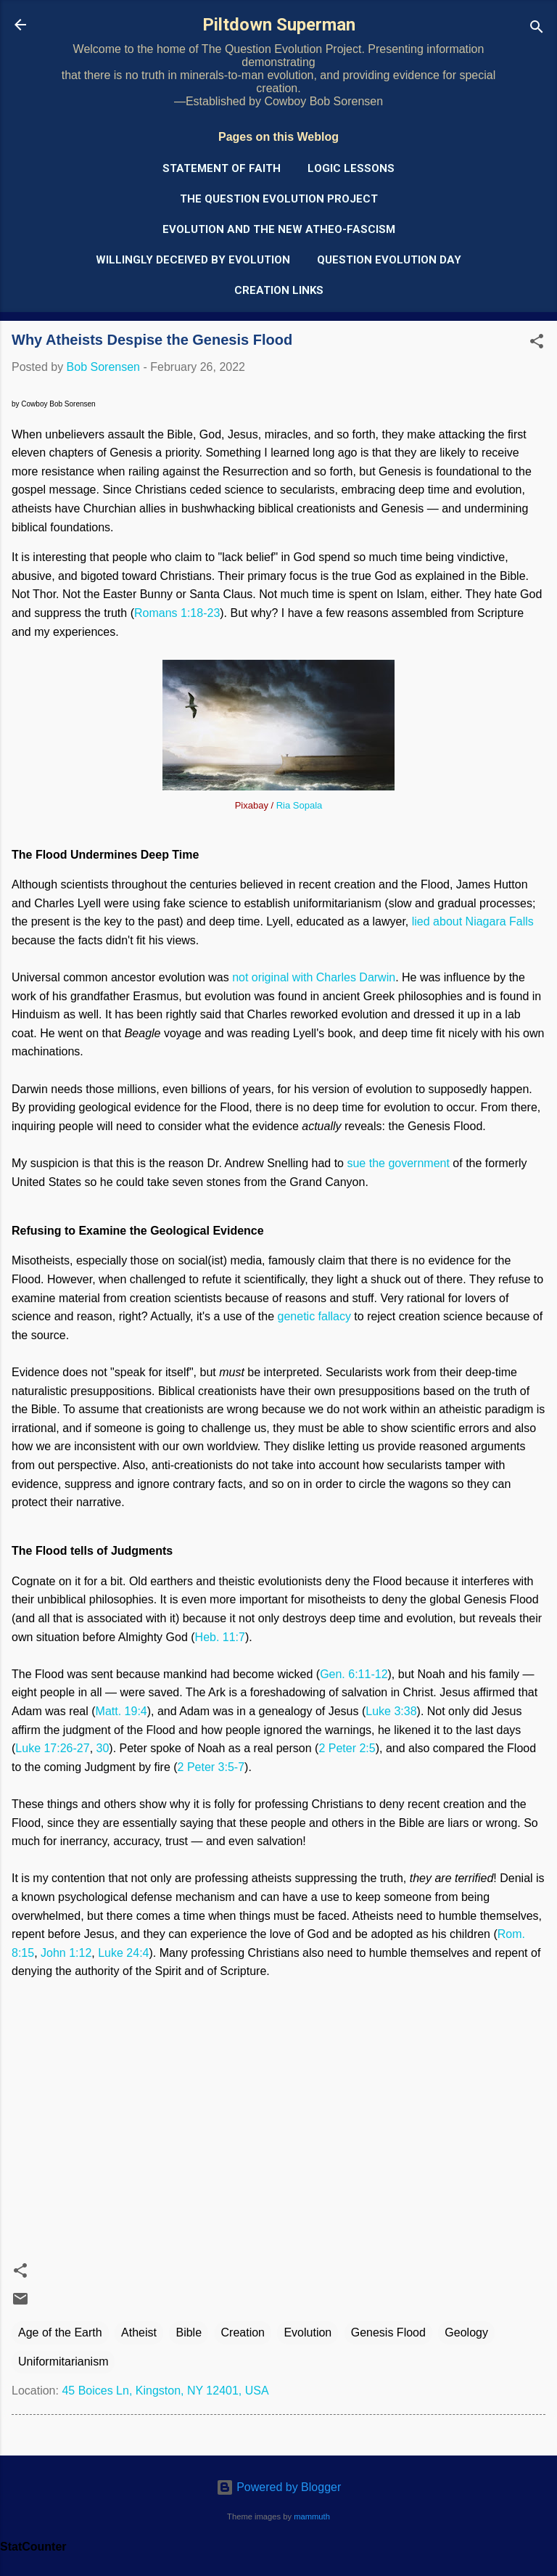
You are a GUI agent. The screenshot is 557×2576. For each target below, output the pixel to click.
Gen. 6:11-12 (353, 1674)
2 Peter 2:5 (346, 1748)
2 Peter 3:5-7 (211, 1767)
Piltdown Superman (278, 25)
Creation (243, 2332)
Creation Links (278, 290)
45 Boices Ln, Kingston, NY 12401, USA (165, 2390)
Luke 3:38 (391, 1711)
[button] (536, 343)
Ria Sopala (299, 805)
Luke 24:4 (123, 1953)
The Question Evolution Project (279, 198)
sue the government (398, 1163)
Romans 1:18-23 (177, 613)
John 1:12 (66, 1953)
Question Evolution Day (389, 259)
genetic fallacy (314, 1316)
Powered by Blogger (279, 2487)
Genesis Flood (388, 2332)
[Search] (536, 29)
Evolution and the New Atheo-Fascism (278, 229)
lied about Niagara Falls (473, 921)
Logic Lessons (351, 168)
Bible (189, 2332)
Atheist (139, 2332)
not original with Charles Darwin (313, 977)
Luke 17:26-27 (52, 1748)
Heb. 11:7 (220, 1637)
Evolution (307, 2332)
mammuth (312, 2516)
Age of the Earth (60, 2332)
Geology (466, 2332)
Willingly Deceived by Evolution (193, 259)
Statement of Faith (221, 168)
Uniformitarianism (63, 2361)
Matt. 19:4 (121, 1711)
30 (103, 1748)
